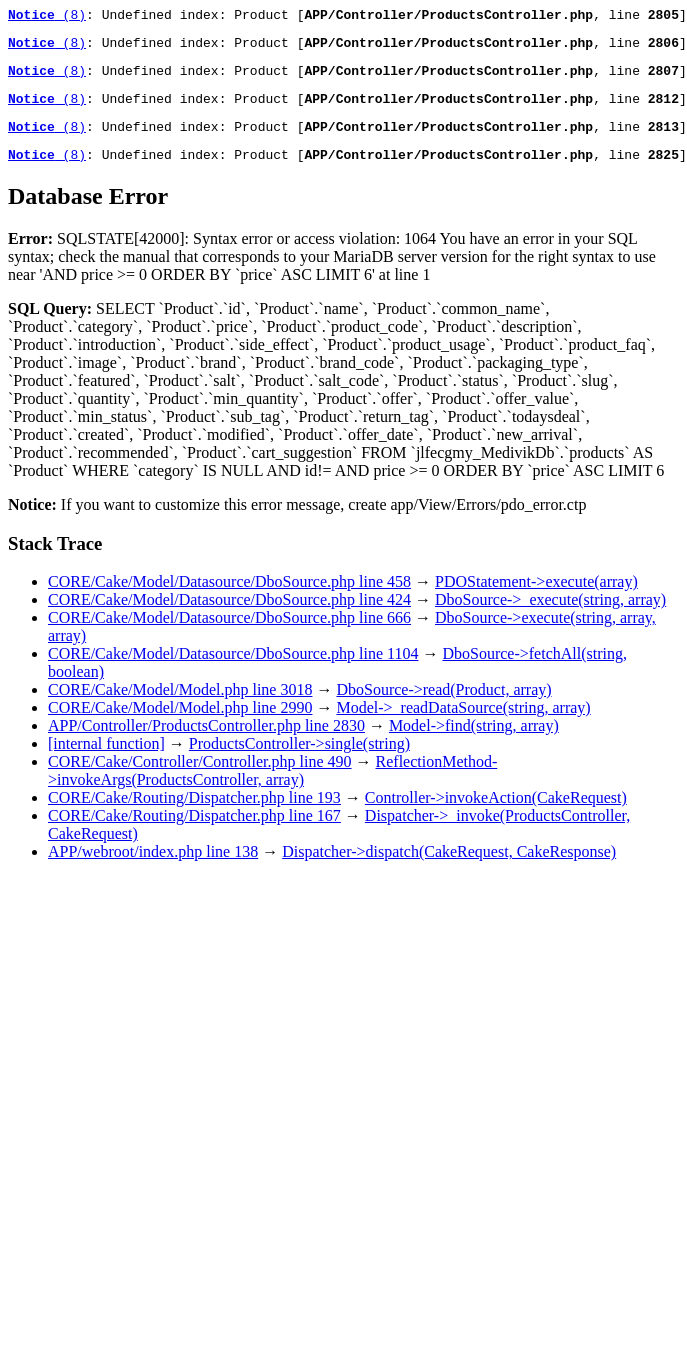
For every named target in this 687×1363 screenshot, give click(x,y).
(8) (47, 17)
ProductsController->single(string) (299, 761)
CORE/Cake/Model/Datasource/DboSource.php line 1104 (233, 671)
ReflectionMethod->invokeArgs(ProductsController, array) (272, 788)
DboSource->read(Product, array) (443, 707)
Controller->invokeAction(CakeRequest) (496, 815)
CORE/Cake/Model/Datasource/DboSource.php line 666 (229, 635)
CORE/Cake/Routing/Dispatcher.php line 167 (194, 833)
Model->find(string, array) (474, 743)
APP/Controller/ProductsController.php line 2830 (206, 743)
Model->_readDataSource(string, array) (463, 725)
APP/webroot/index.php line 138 (153, 869)
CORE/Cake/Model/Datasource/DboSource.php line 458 (229, 599)
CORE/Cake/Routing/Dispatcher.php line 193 (194, 815)
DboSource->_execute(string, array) (550, 617)
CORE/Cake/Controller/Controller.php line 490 (200, 779)
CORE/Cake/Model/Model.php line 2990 (180, 725)
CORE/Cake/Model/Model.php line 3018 (180, 707)
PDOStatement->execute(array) (536, 599)
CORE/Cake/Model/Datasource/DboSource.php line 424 (229, 617)
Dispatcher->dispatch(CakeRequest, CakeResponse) (449, 869)
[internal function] (106, 761)
